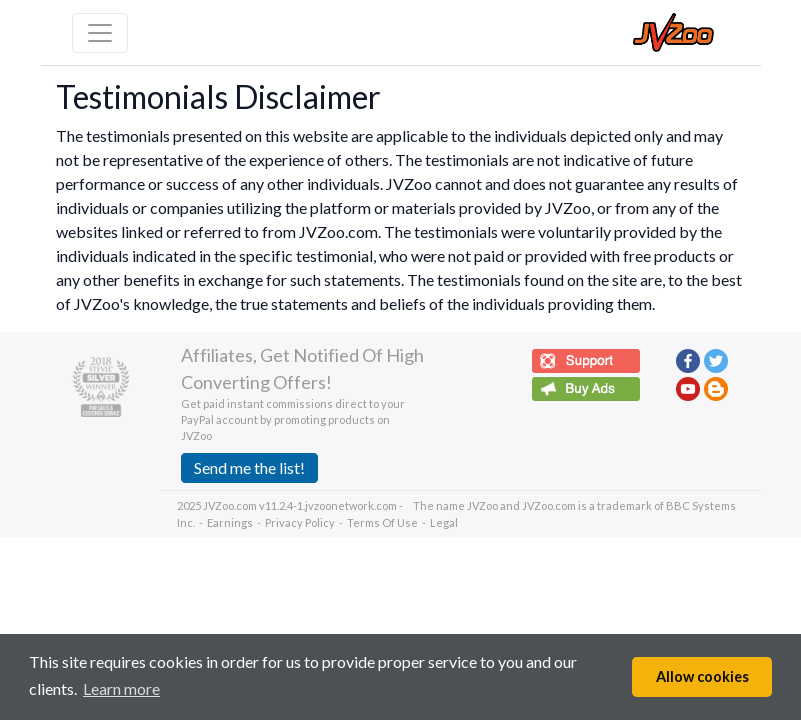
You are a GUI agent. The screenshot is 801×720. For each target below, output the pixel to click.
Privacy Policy (300, 522)
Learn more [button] (121, 688)
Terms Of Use (382, 522)
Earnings (230, 522)
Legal (444, 522)
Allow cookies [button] (702, 676)
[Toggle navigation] (100, 33)
